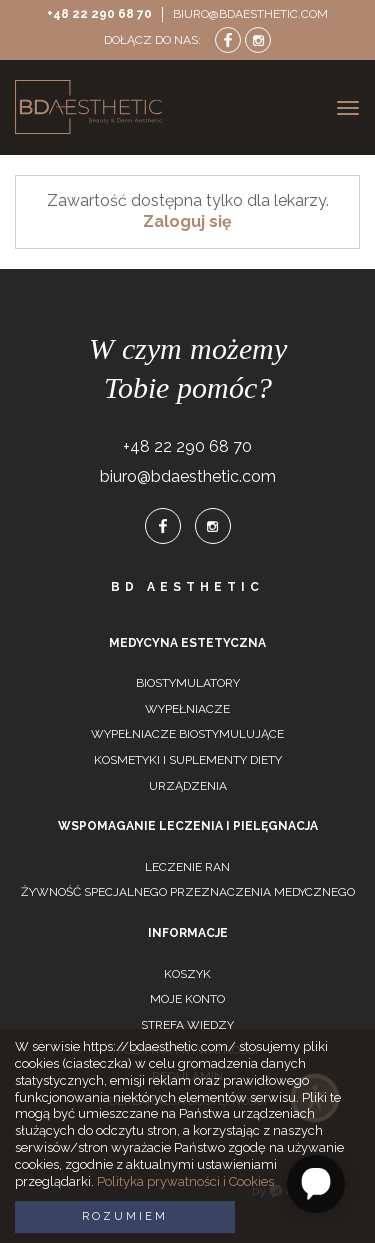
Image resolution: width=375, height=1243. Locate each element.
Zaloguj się (187, 221)
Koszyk (187, 974)
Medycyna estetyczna (187, 643)
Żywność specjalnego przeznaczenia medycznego (188, 892)
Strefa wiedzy (187, 1025)
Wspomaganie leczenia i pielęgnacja (188, 826)
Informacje (188, 933)
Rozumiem (125, 1216)
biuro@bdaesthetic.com (250, 14)
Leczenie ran (187, 867)
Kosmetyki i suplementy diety (188, 760)
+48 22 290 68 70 (99, 14)
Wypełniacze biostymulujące (187, 734)
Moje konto (187, 999)
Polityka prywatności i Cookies (185, 1181)
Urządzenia (188, 786)
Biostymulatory (188, 683)
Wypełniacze (187, 709)
